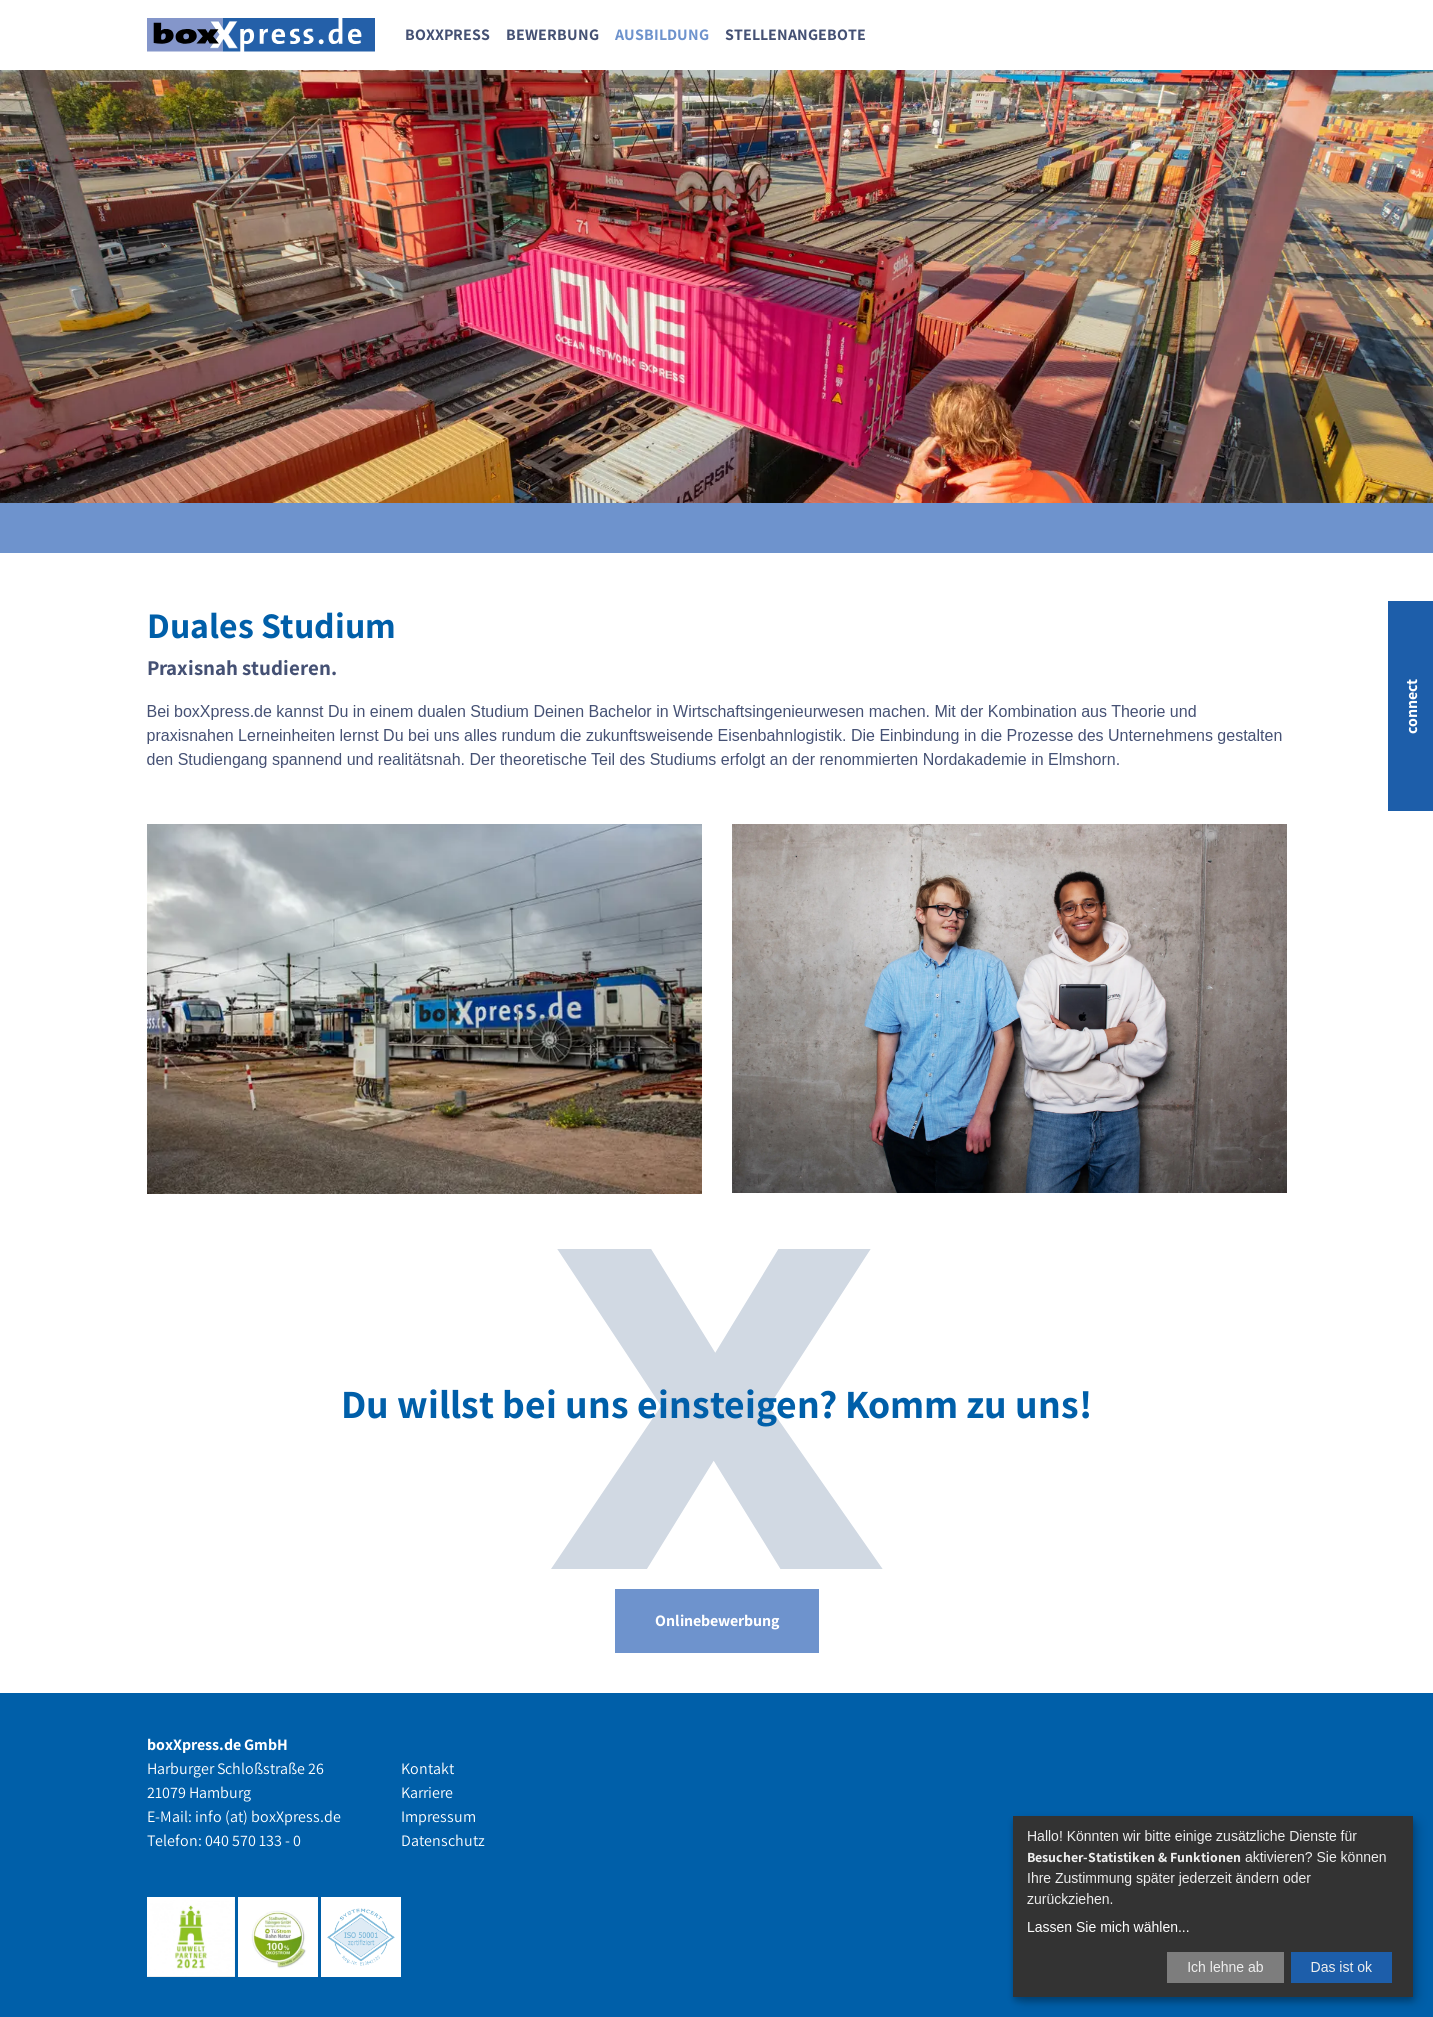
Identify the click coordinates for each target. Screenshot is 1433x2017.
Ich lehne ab (1225, 1967)
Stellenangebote (795, 34)
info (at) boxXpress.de (268, 1816)
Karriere (427, 1792)
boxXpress (447, 34)
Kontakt (427, 1768)
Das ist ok (1341, 1967)
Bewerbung (552, 34)
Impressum (438, 1816)
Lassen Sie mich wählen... (1108, 1927)
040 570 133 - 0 (253, 1840)
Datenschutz (443, 1840)
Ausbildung (662, 34)
